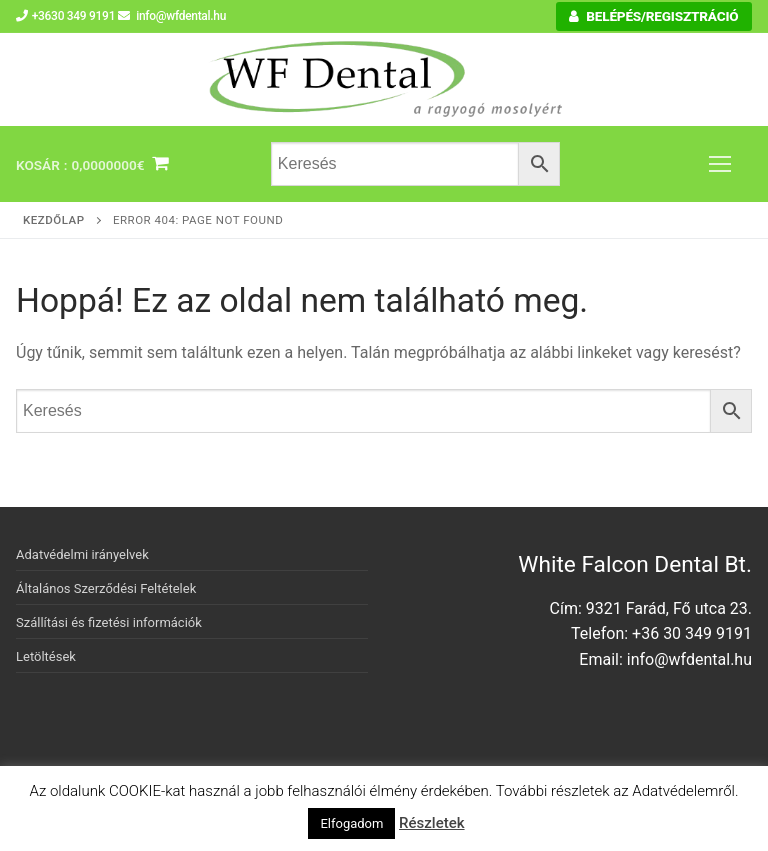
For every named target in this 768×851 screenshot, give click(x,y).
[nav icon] (720, 164)
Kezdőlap (54, 220)
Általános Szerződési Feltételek (106, 588)
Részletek (431, 823)
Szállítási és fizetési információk (109, 622)
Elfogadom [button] (351, 823)
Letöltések (46, 656)
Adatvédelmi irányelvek (82, 554)
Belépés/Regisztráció (653, 16)
